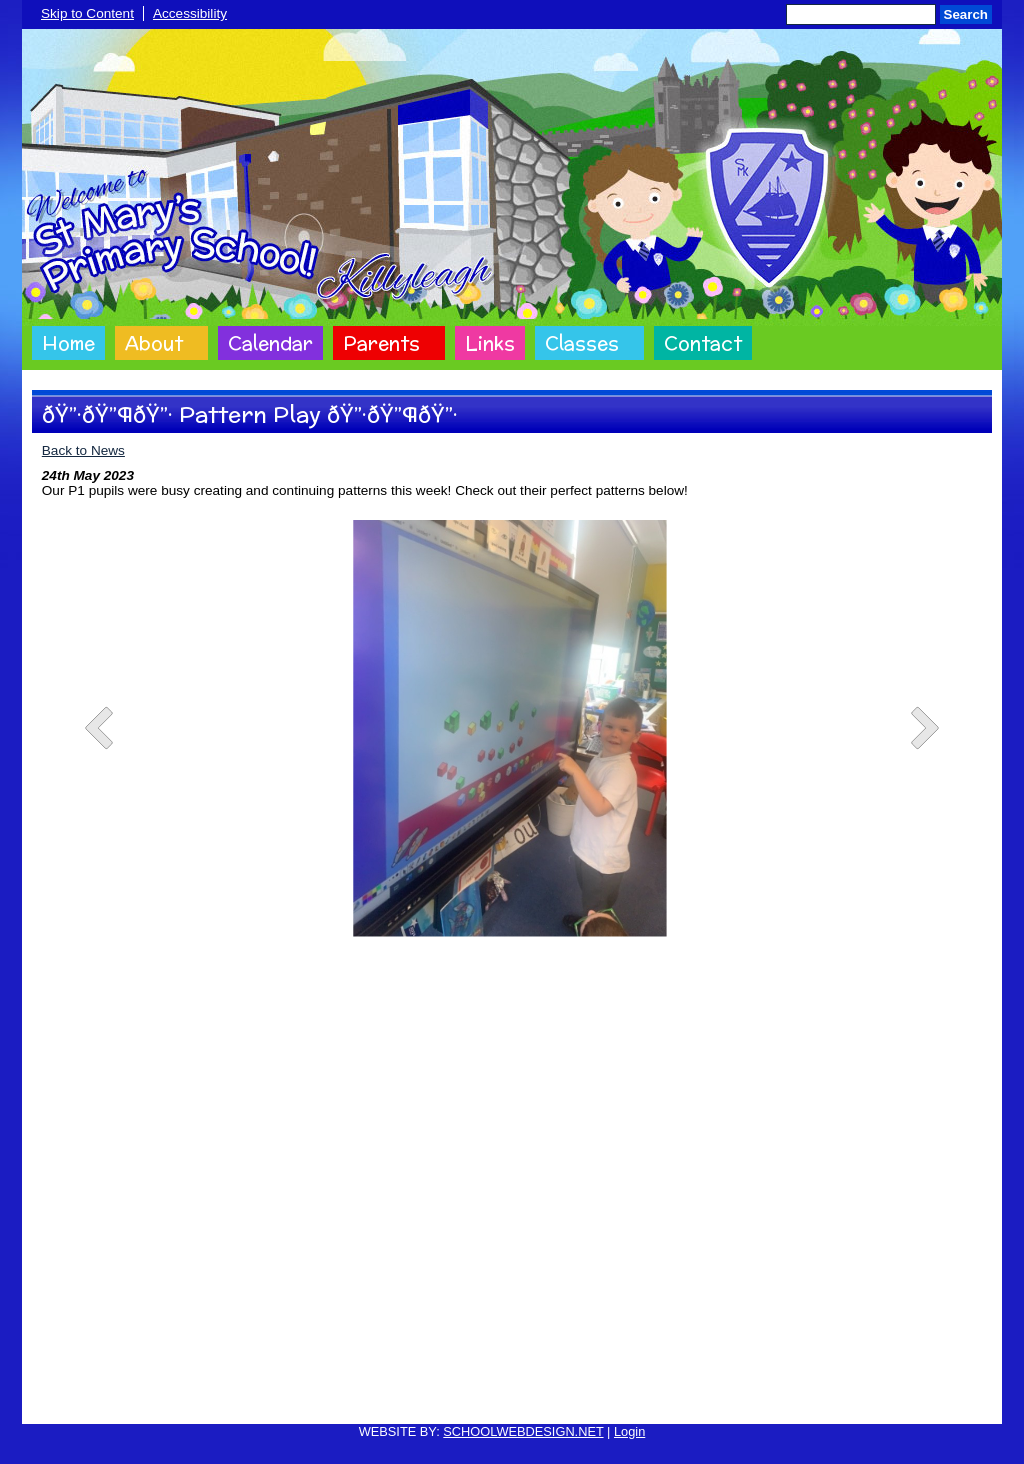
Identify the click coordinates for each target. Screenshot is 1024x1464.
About (154, 343)
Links (490, 343)
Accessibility (190, 13)
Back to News (83, 450)
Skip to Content (87, 13)
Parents (381, 343)
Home (68, 343)
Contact (703, 343)
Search (966, 14)
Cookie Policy (302, 1396)
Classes (582, 343)
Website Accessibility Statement (589, 1396)
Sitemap (717, 1396)
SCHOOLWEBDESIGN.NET (523, 1431)
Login (629, 1431)
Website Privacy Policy (419, 1396)
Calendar (270, 343)
